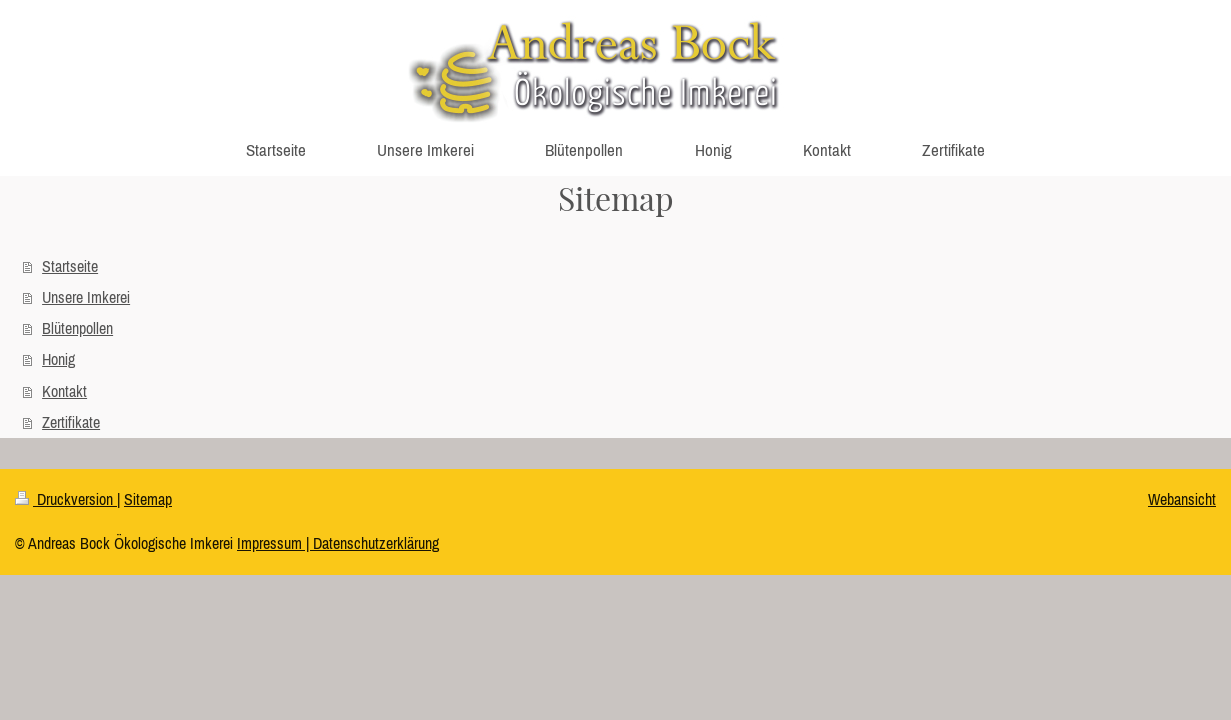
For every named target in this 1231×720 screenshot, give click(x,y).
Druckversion (66, 499)
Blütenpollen (77, 328)
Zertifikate (71, 422)
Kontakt (64, 391)
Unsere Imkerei (86, 297)
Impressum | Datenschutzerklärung (338, 543)
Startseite (70, 266)
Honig (58, 359)
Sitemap (148, 499)
